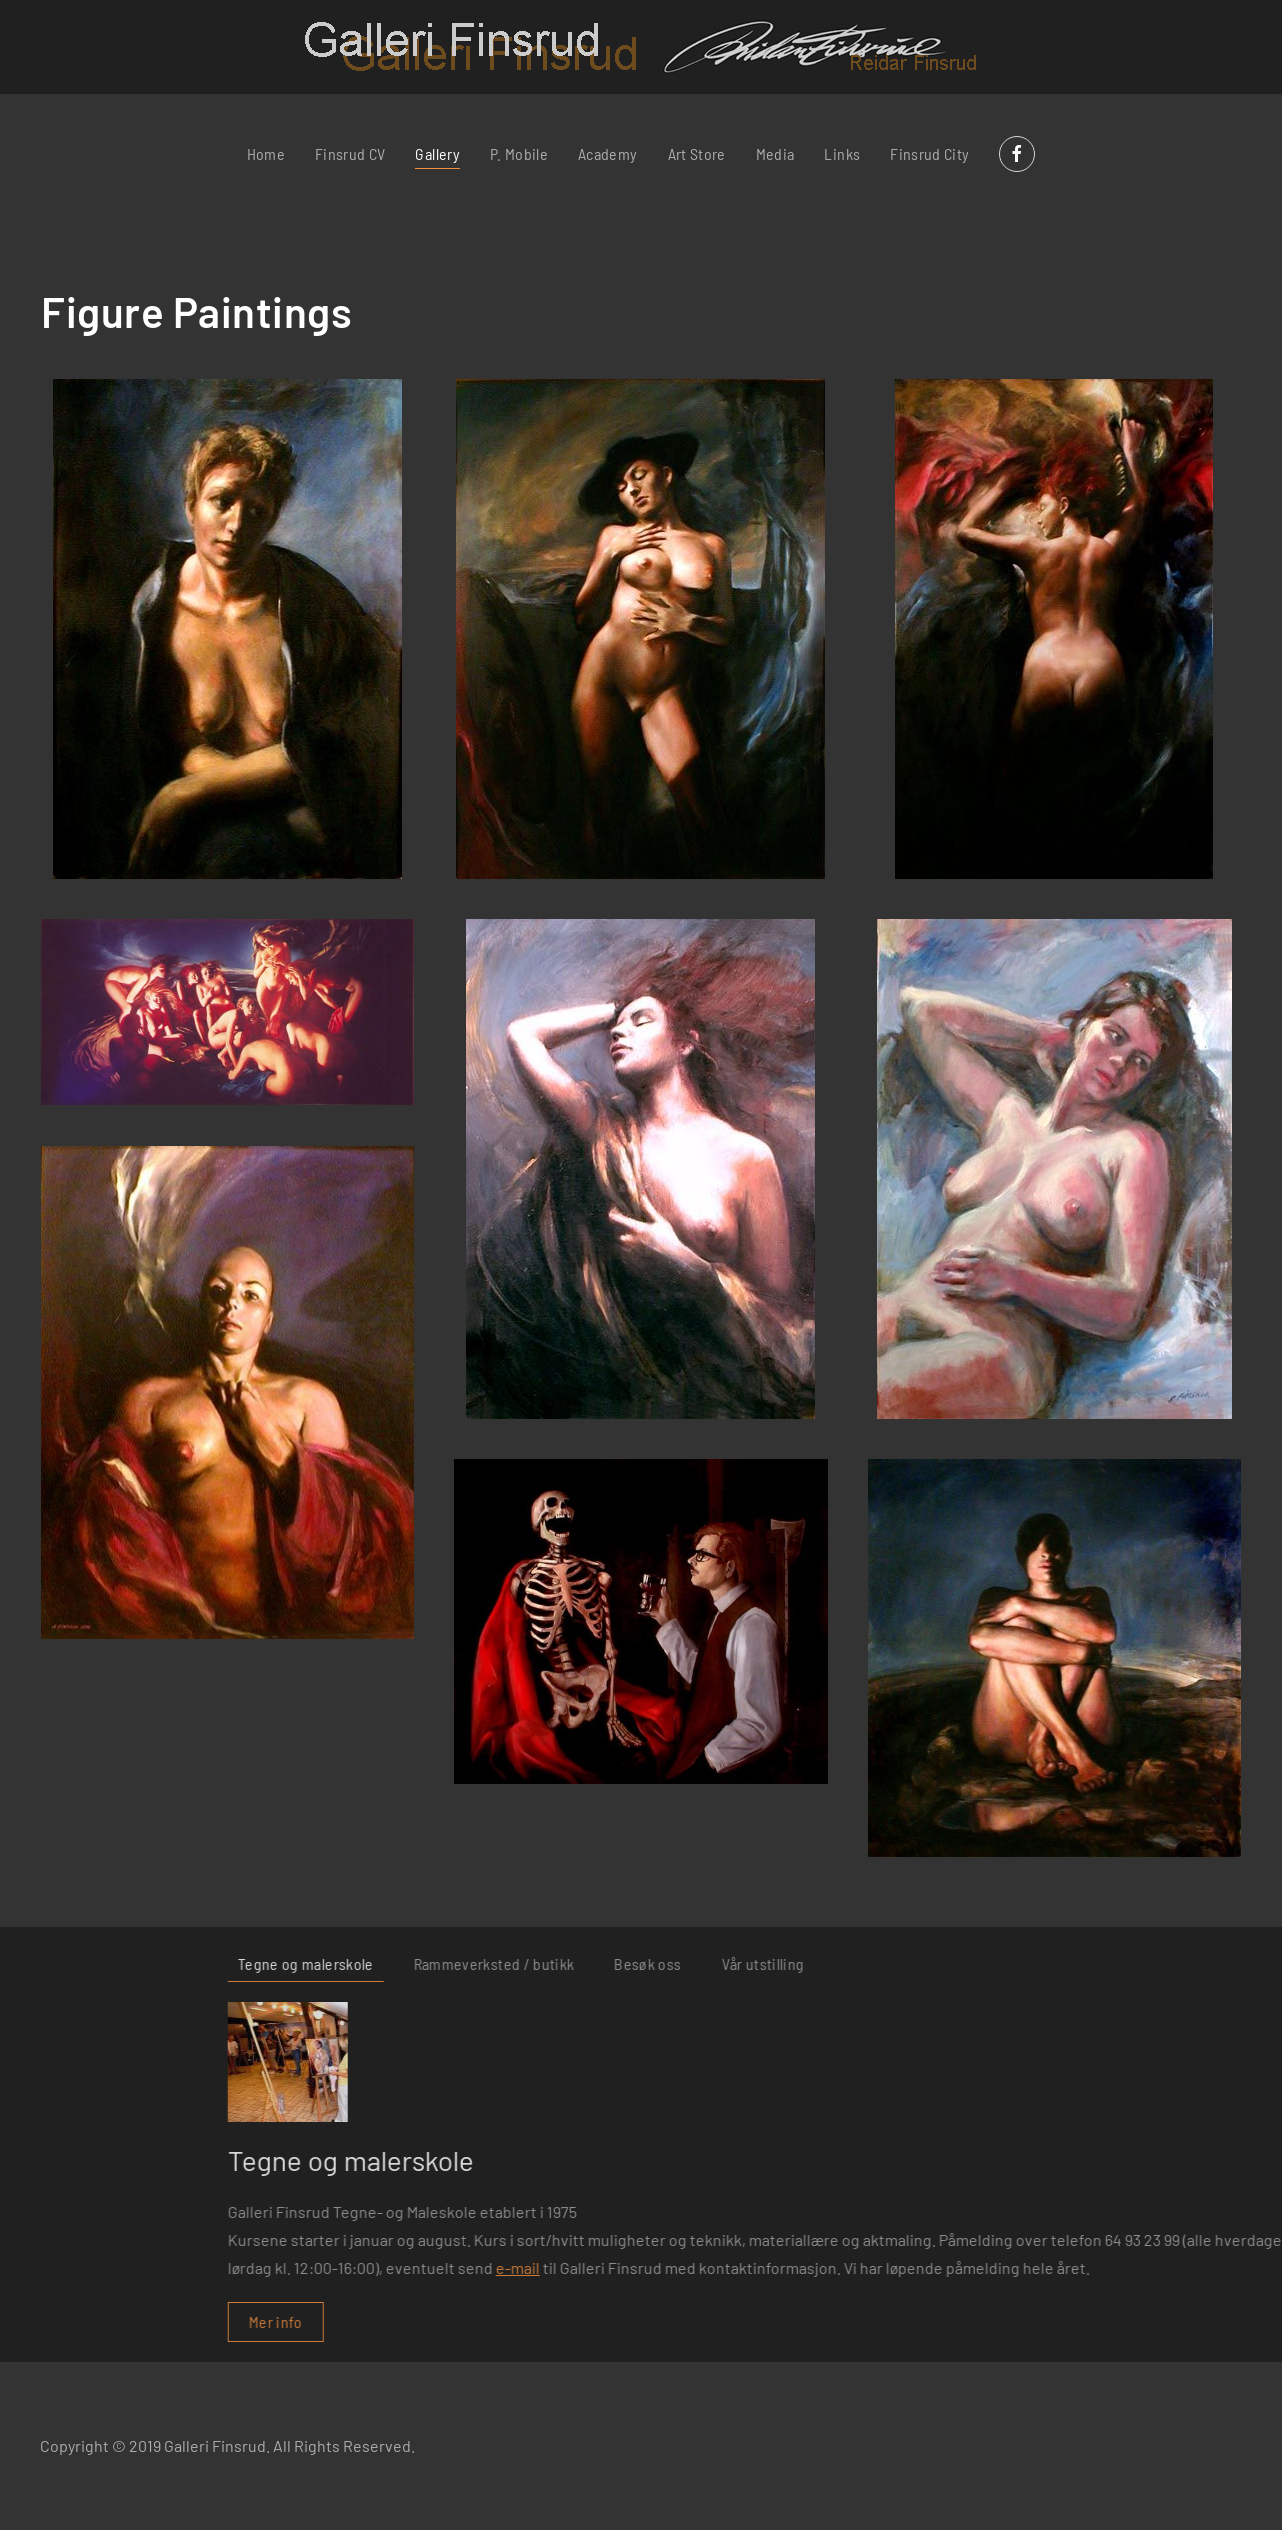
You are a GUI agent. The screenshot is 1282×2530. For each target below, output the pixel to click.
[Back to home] (641, 47)
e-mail (1050, 2267)
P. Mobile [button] (519, 153)
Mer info (808, 2321)
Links (842, 153)
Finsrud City (929, 153)
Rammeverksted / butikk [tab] (1026, 1963)
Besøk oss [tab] (1180, 1963)
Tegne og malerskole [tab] (838, 1963)
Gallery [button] (437, 153)
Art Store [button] (697, 153)
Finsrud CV (350, 153)
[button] (227, 629)
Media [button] (775, 153)
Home (266, 153)
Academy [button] (607, 153)
